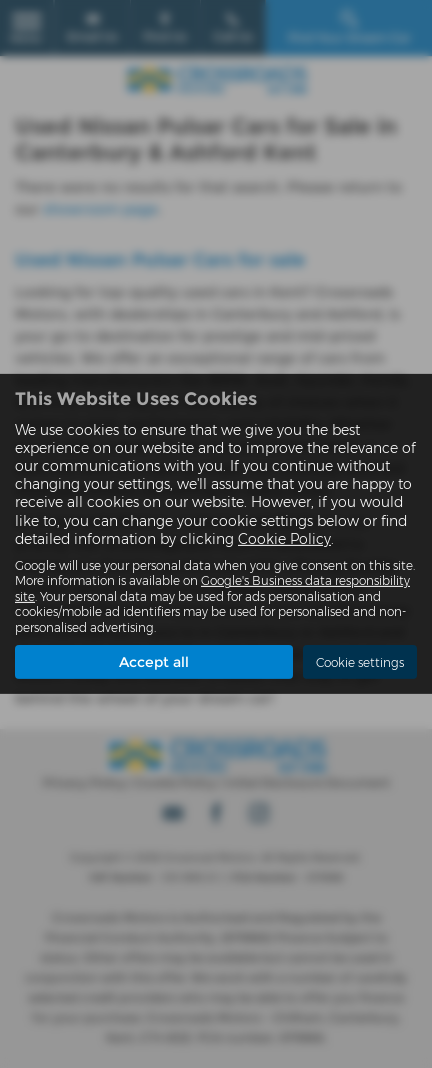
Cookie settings (360, 662)
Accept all (154, 662)
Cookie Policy (284, 539)
